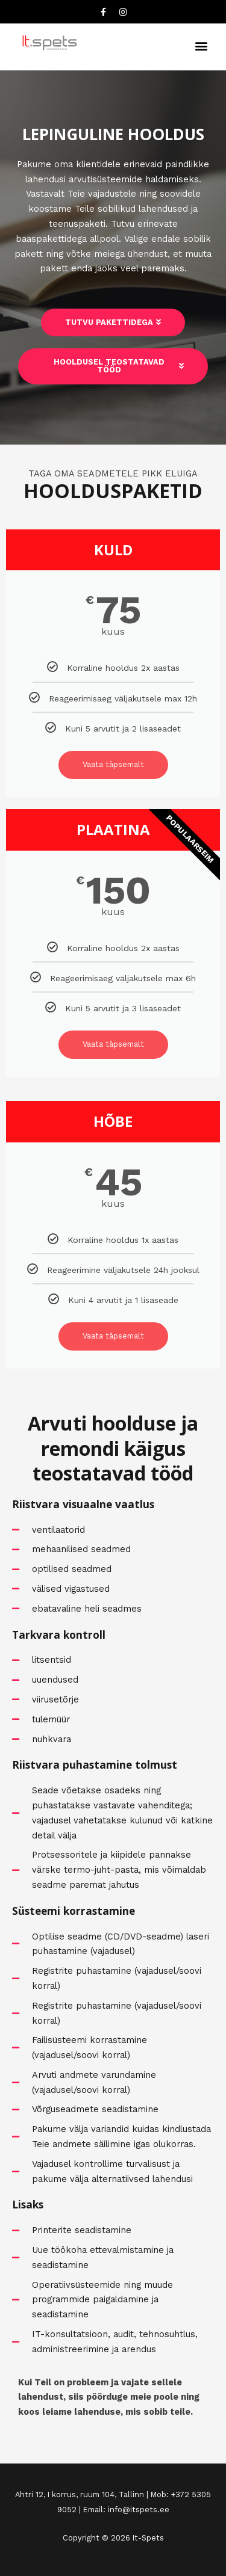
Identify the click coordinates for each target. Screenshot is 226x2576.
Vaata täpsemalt (113, 764)
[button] (201, 45)
